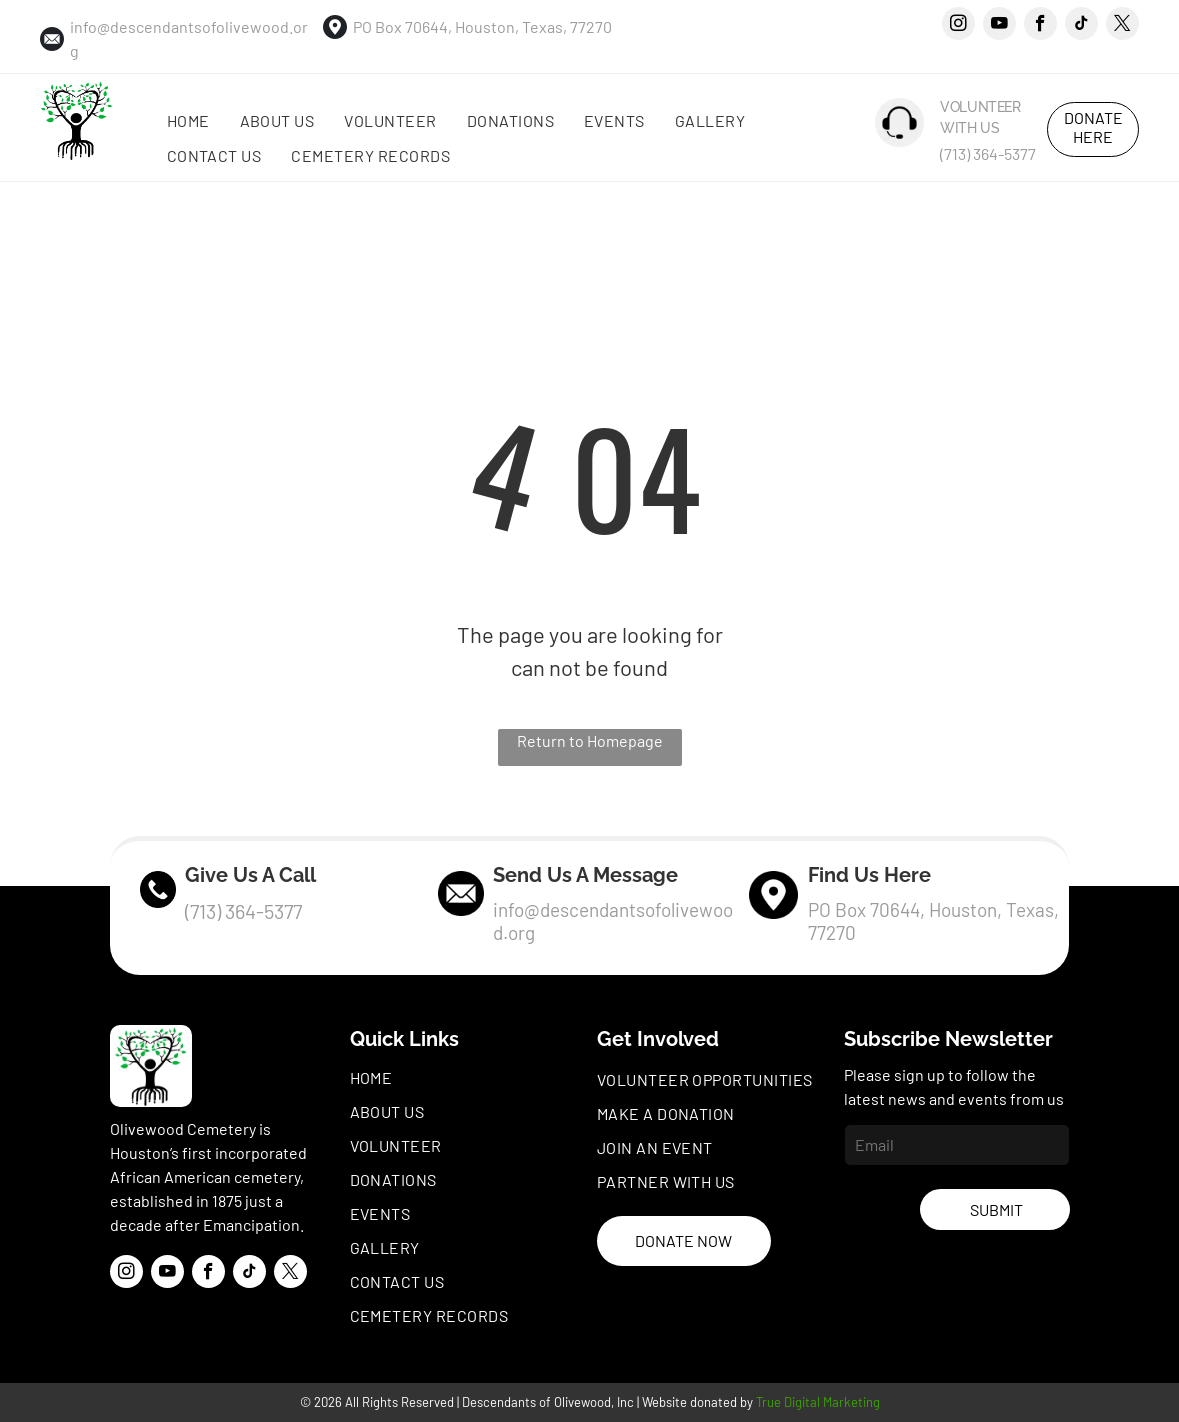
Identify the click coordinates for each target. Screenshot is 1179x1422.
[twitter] (1122, 26)
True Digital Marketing (818, 1402)
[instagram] (958, 26)
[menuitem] (188, 121)
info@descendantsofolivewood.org (613, 921)
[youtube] (999, 26)
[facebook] (1040, 26)
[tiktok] (1081, 26)
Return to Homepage (590, 740)
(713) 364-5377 (988, 153)
